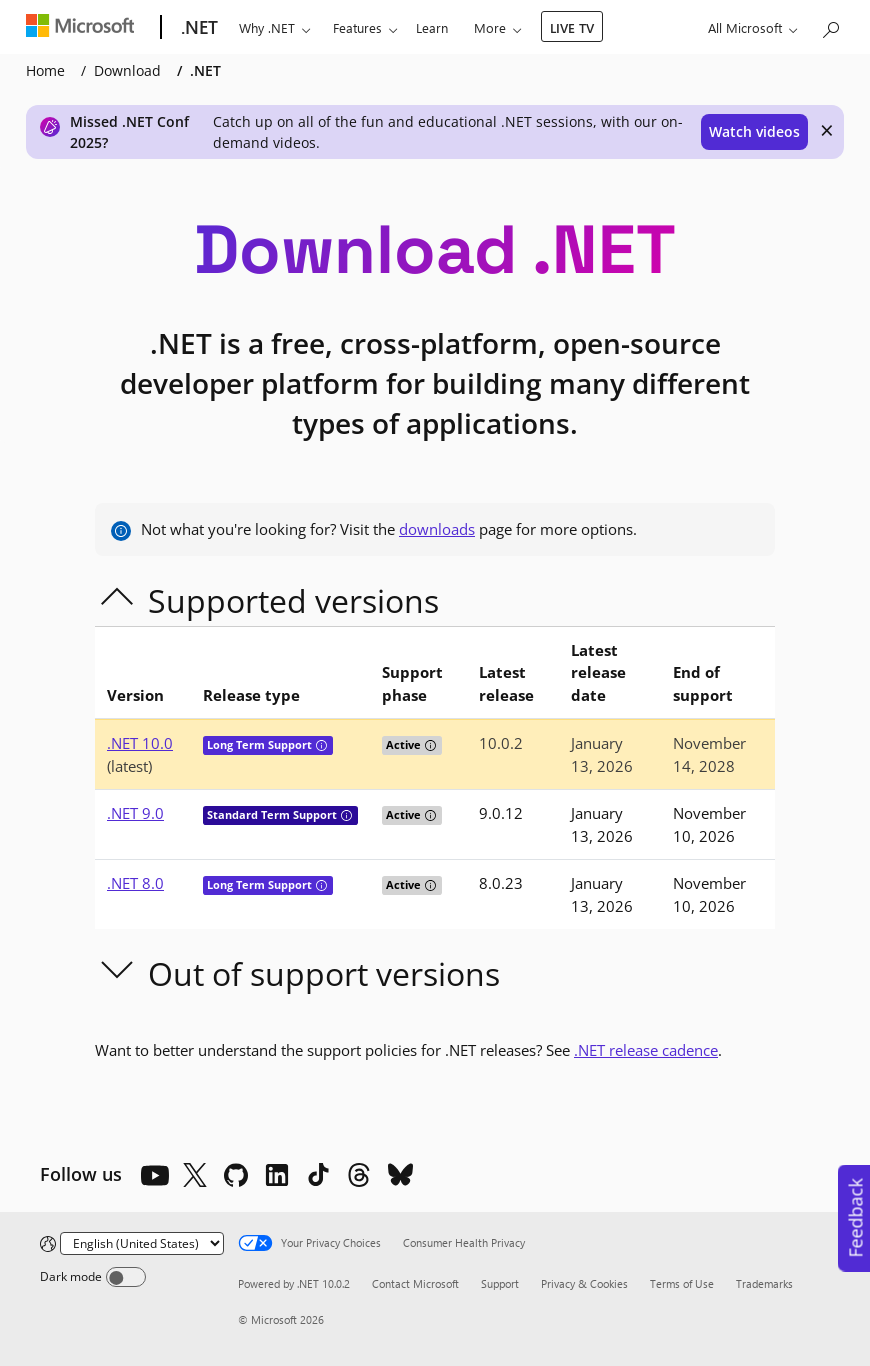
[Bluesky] (400, 1175)
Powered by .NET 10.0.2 (294, 1283)
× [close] (827, 130)
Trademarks (764, 1283)
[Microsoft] (84, 28)
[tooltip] (321, 745)
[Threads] (359, 1175)
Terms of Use (682, 1283)
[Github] (236, 1175)
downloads (437, 529)
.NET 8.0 (135, 883)
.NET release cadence (646, 1050)
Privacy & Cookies (584, 1283)
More (490, 27)
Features (357, 27)
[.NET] (197, 28)
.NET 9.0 (135, 813)
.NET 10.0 (140, 743)
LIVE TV (572, 27)
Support (500, 1283)
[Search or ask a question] (830, 25)
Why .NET (267, 27)
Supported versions (293, 600)
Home (45, 70)
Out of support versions (324, 973)
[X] (195, 1175)
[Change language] (142, 1243)
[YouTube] (154, 1175)
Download (127, 70)
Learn (432, 27)
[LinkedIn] (277, 1175)
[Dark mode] (126, 1277)
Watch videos (754, 131)
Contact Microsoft (415, 1283)
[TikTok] (318, 1175)
